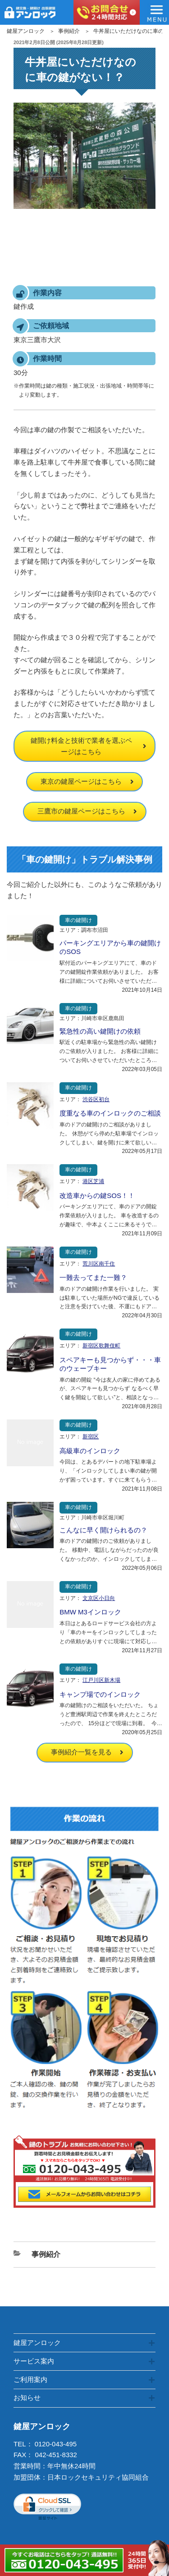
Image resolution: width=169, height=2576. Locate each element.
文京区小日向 (98, 1598)
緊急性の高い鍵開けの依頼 (100, 1031)
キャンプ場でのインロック (100, 1694)
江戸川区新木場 (101, 1680)
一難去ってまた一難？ (93, 1277)
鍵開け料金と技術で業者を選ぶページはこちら (81, 746)
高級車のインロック (89, 1451)
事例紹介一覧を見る (81, 1752)
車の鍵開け (78, 920)
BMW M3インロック (90, 1612)
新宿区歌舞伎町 (101, 1345)
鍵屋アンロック (26, 31)
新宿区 (90, 1436)
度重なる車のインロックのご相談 (110, 1113)
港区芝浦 (93, 1181)
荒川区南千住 (98, 1264)
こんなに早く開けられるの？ (103, 1530)
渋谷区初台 (96, 1099)
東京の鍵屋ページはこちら (81, 781)
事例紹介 (69, 31)
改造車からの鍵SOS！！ (97, 1195)
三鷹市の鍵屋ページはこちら (81, 811)
